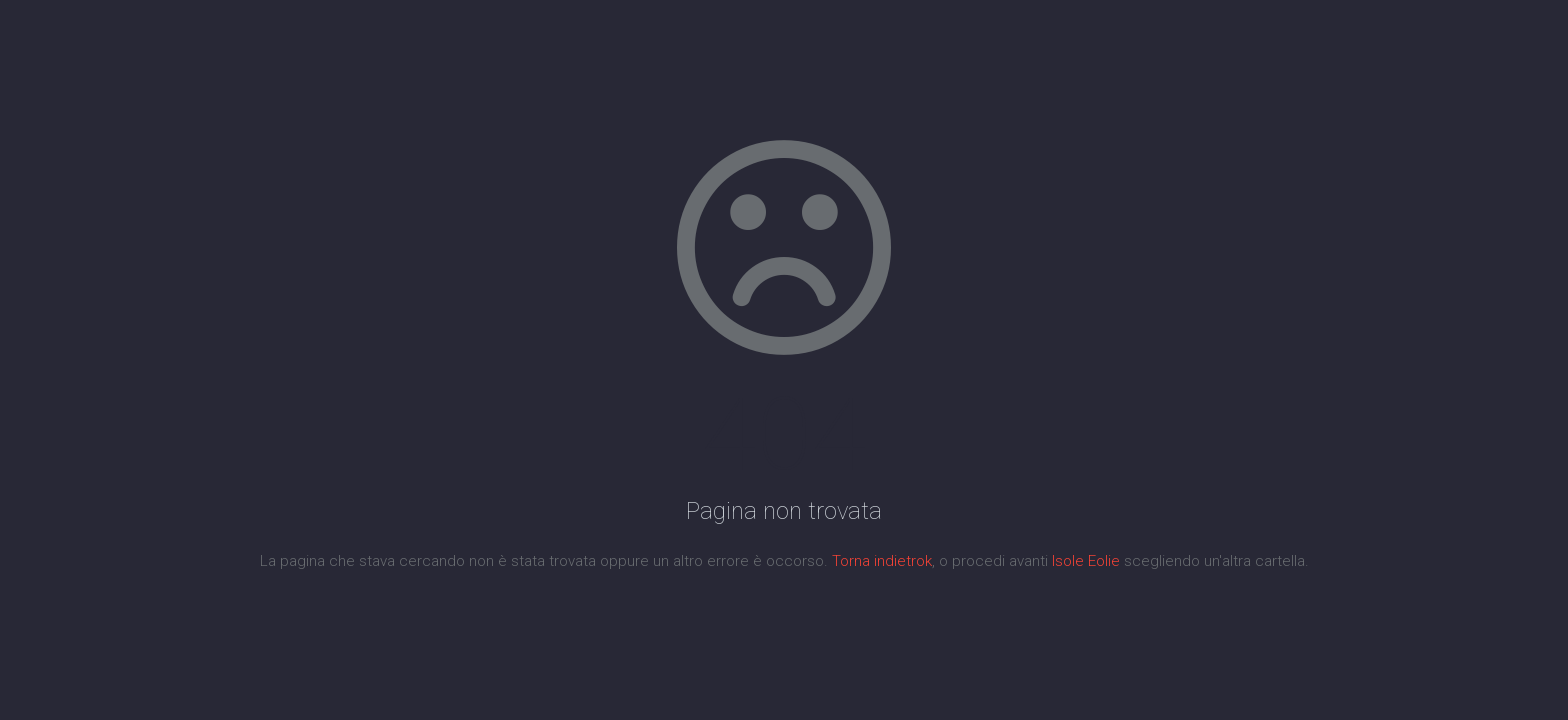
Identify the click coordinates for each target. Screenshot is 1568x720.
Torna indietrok (882, 561)
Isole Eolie (1086, 561)
